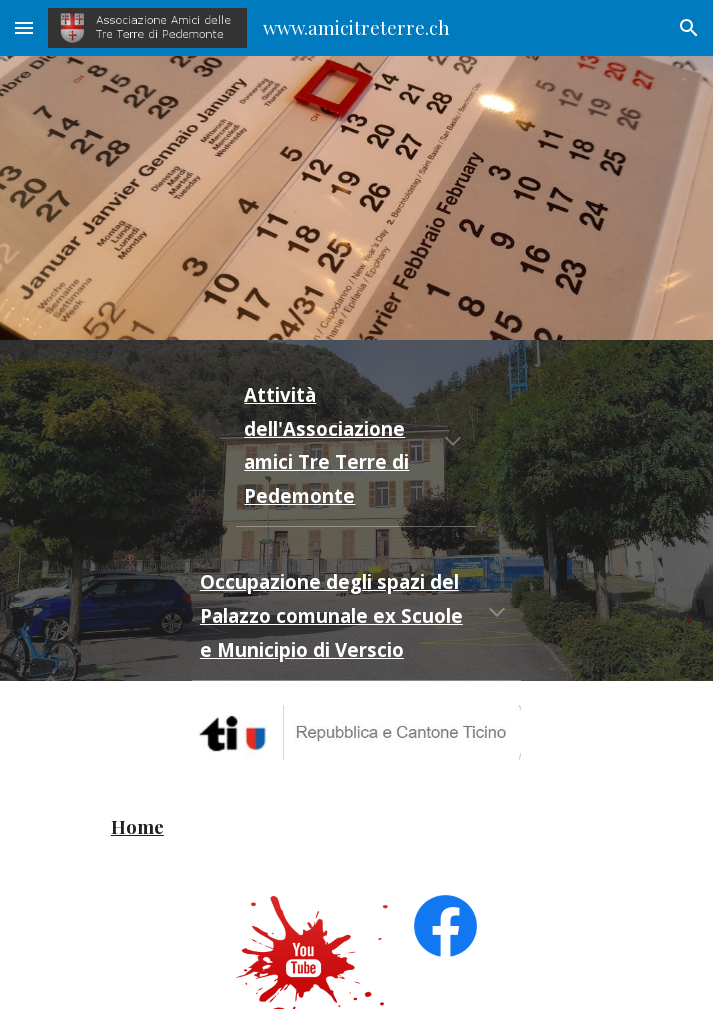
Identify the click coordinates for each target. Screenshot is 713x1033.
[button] (24, 27)
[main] (356, 445)
